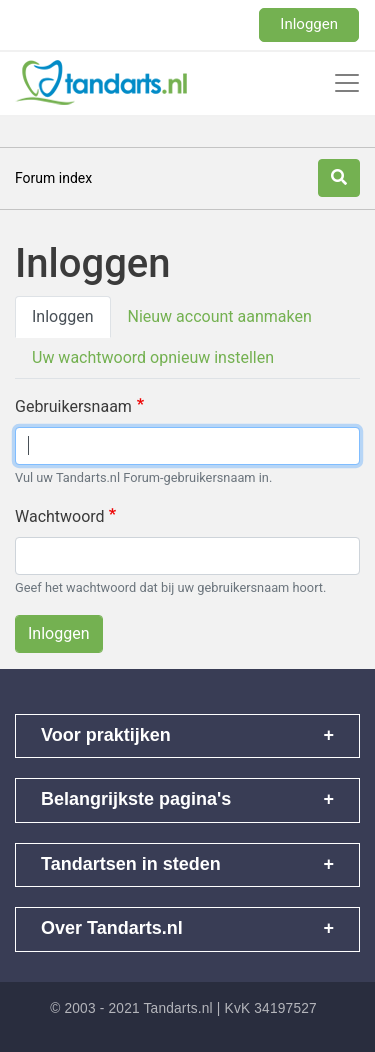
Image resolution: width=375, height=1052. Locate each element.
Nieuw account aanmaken (220, 316)
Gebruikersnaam (73, 406)
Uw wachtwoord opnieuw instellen (153, 357)
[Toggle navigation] (347, 83)
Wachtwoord (60, 516)
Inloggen (309, 24)
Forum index (53, 178)
